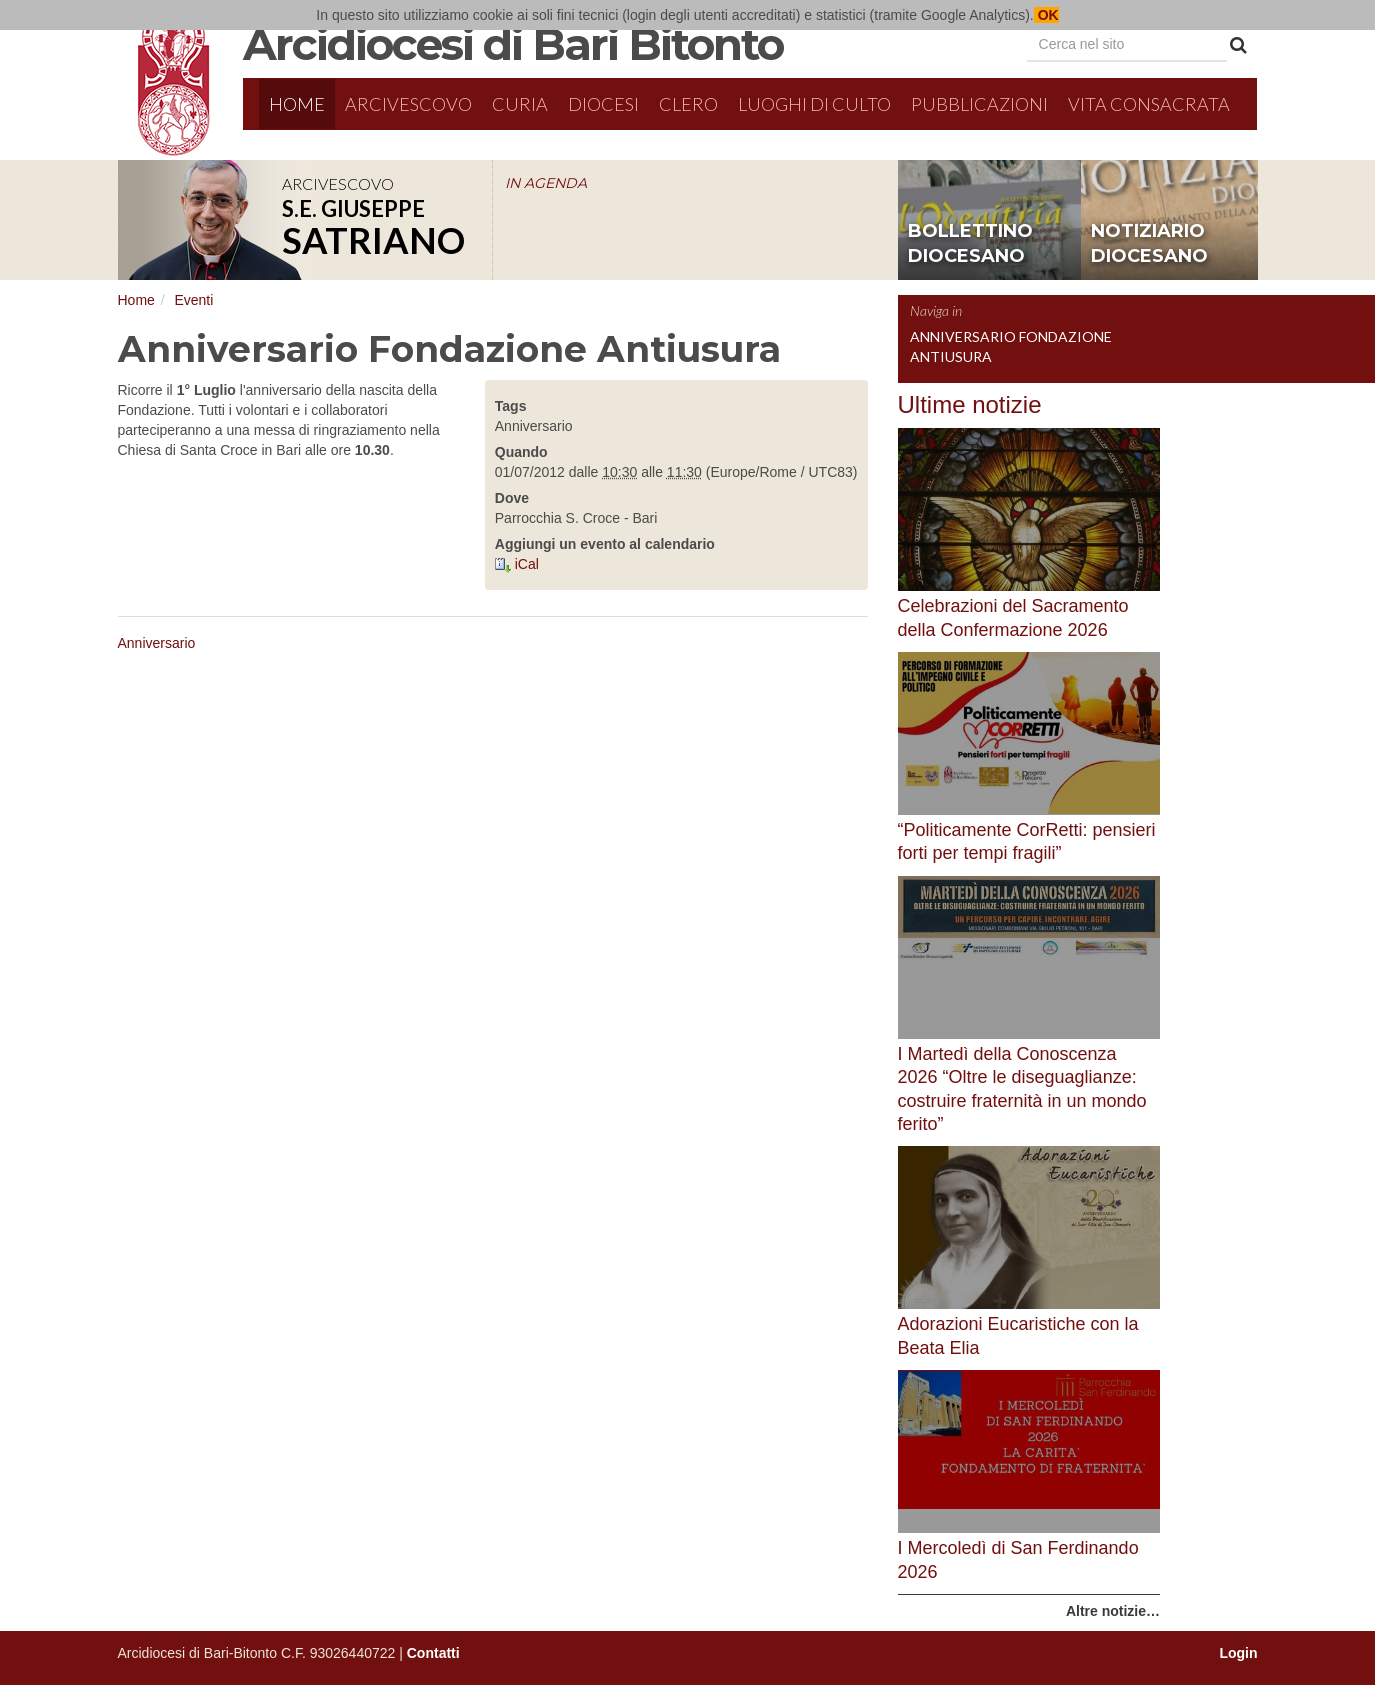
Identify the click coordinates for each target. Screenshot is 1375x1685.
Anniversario (157, 643)
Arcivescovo (408, 104)
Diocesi (603, 104)
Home (297, 104)
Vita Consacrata (1149, 104)
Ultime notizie (970, 404)
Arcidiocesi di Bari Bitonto (513, 44)
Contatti (433, 1653)
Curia (520, 104)
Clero (688, 104)
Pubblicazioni (979, 104)
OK (1046, 15)
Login (1238, 1653)
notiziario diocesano (1149, 244)
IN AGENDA (546, 183)
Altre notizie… (1113, 1611)
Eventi (193, 300)
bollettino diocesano (970, 244)
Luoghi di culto (814, 104)
